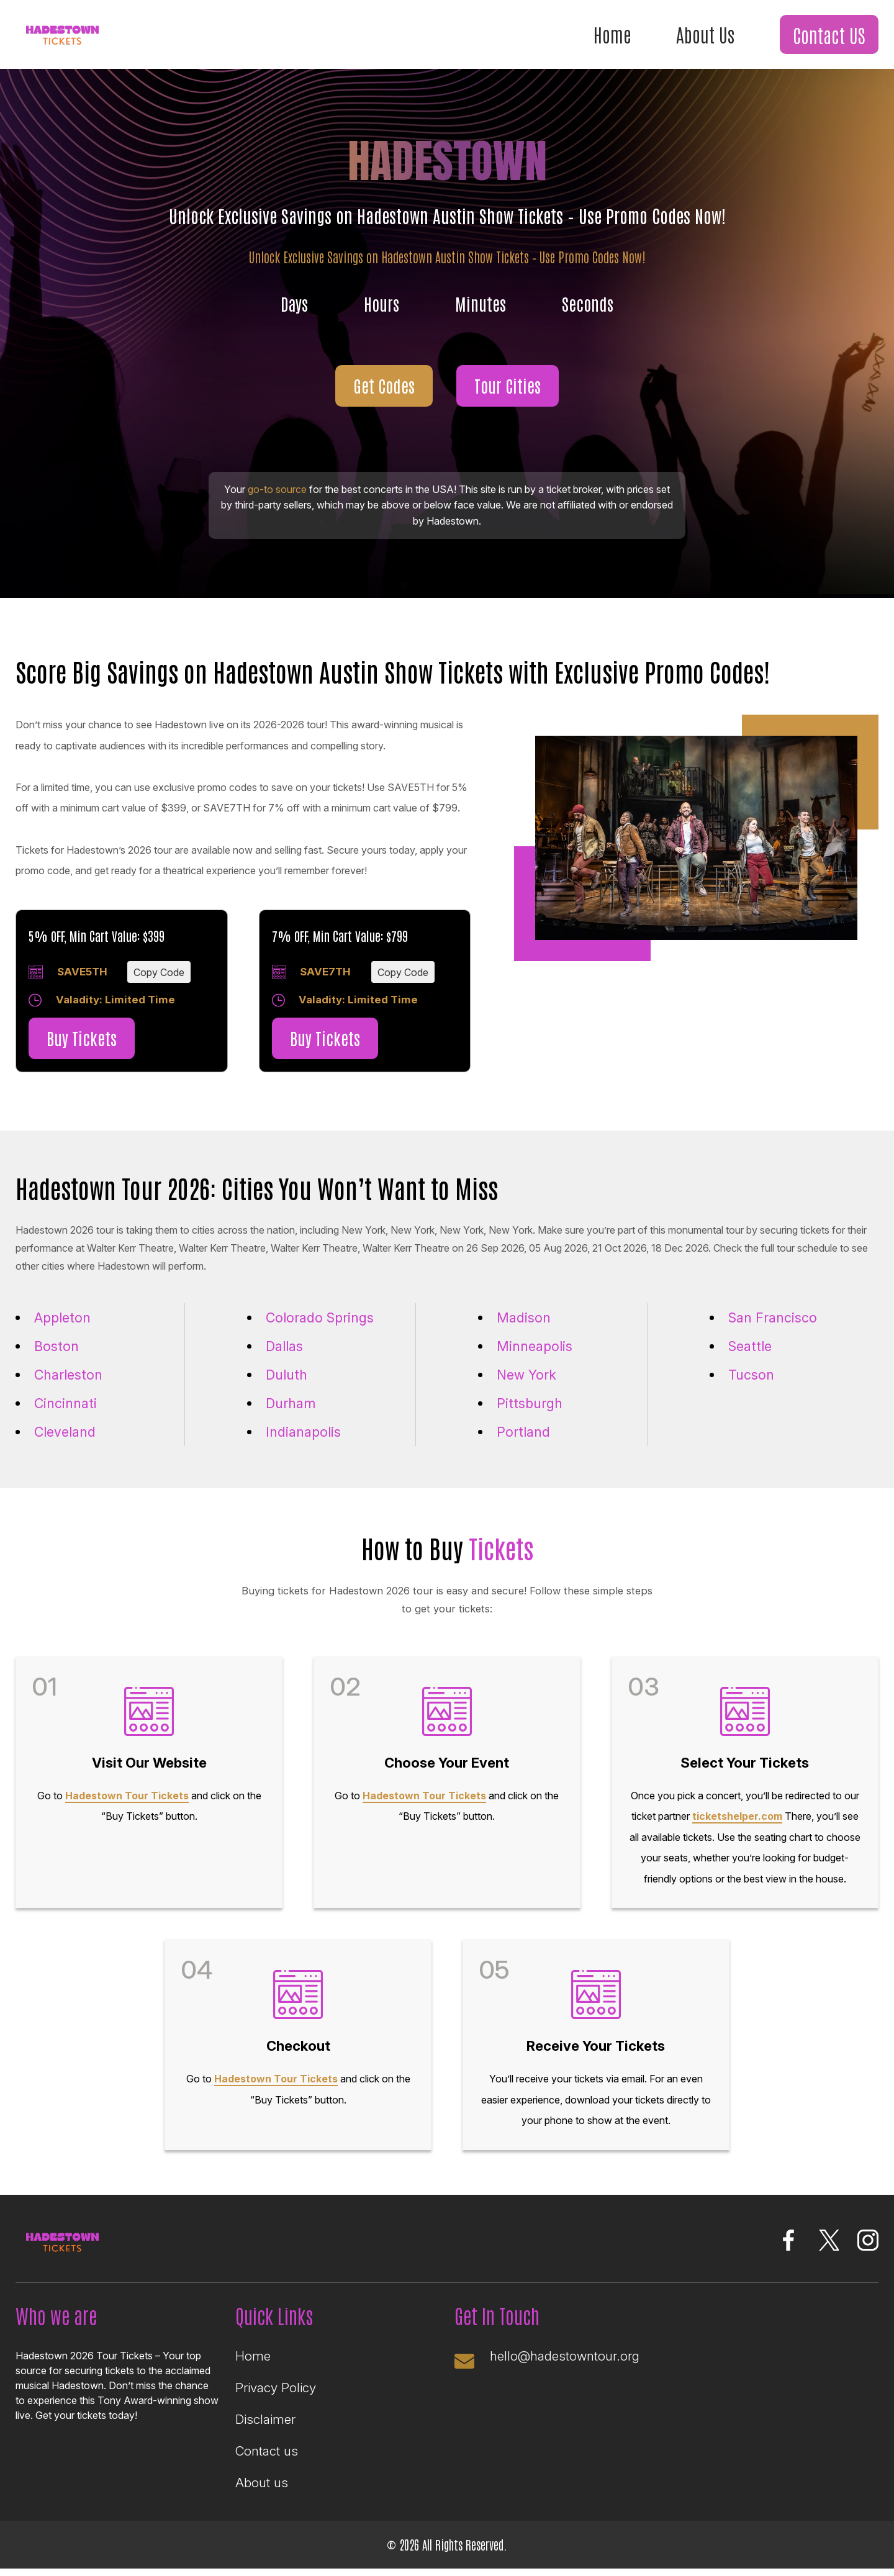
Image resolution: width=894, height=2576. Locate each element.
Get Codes (383, 386)
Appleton (63, 1319)
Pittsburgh (530, 1404)
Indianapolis (303, 1434)
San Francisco (772, 1319)
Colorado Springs (321, 1319)
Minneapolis (535, 1347)
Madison (524, 1319)
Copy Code (158, 973)
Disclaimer (265, 2426)
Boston (56, 1347)
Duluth (287, 1376)
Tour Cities (508, 386)
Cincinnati (65, 1404)
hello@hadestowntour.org (566, 2363)
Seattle (751, 1347)
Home (608, 34)
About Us (702, 34)
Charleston (69, 1376)
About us (261, 2490)
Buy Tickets (82, 1040)
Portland (523, 1434)
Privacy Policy (275, 2395)
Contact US (828, 34)
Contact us (267, 2458)
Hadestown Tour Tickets (127, 1799)
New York (527, 1376)
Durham (291, 1404)
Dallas (285, 1347)
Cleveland (65, 1434)
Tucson (751, 1376)
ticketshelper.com (737, 1820)
